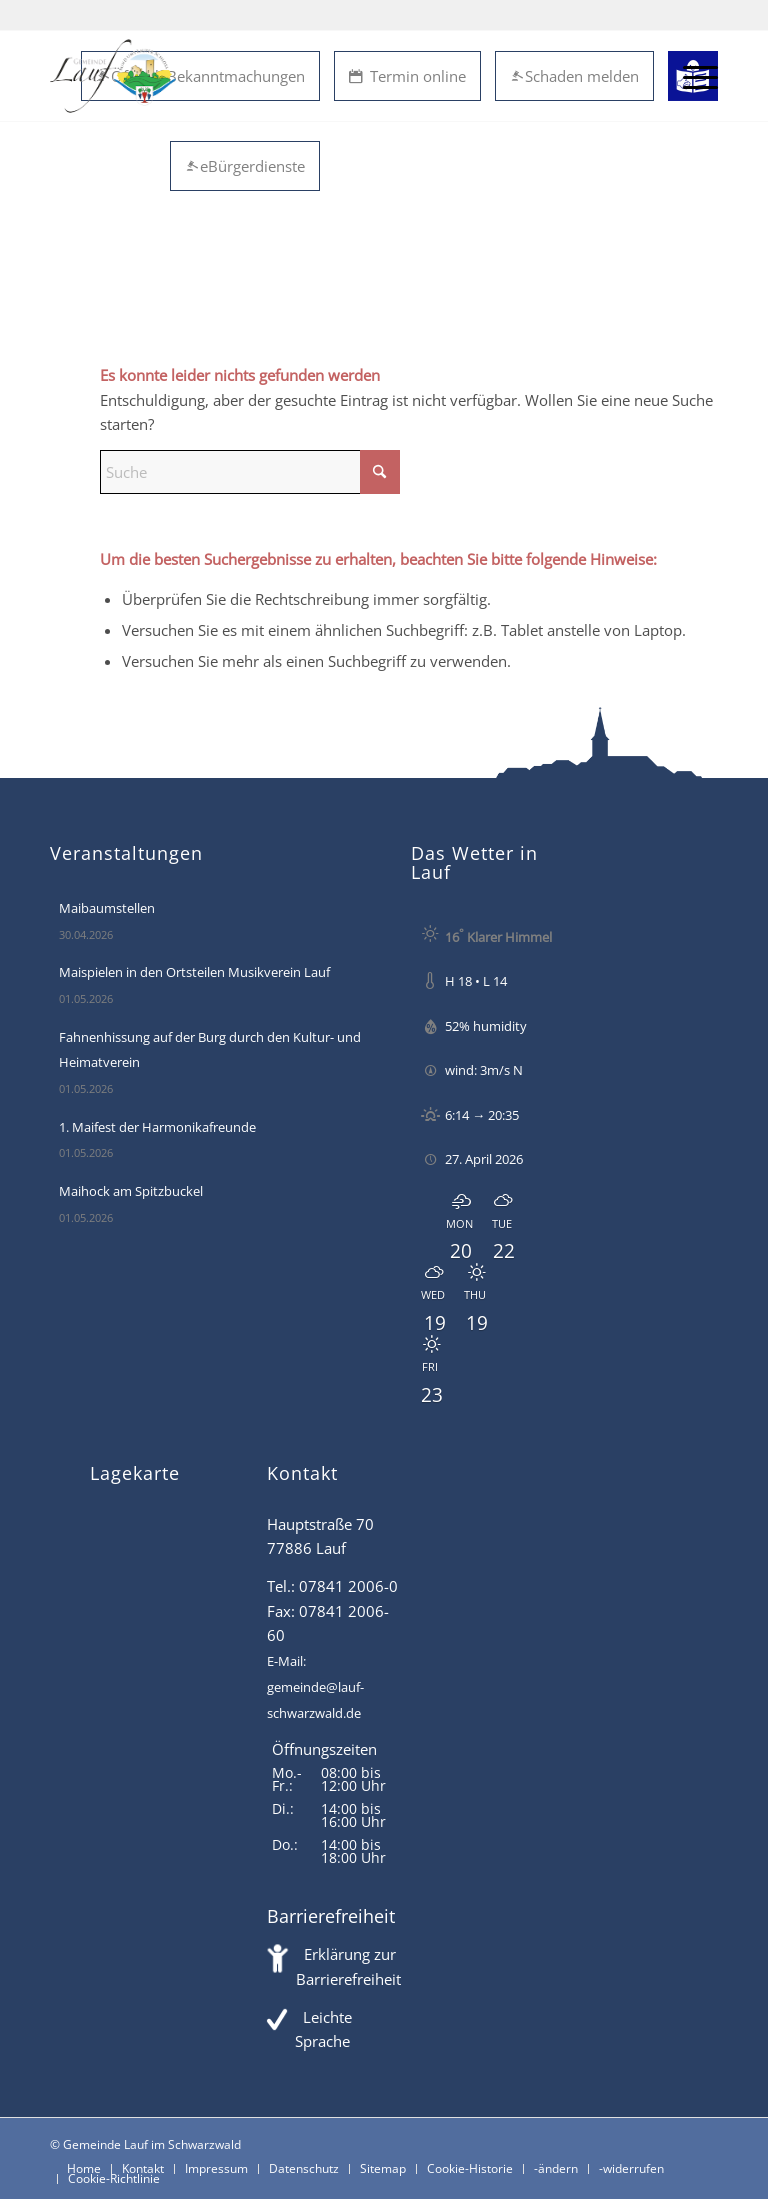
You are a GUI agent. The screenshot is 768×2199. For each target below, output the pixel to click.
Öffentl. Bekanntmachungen (200, 76)
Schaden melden (574, 76)
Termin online (407, 76)
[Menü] (690, 76)
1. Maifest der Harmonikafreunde (157, 1127)
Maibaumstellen (107, 908)
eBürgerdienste (245, 166)
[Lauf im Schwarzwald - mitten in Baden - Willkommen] (113, 76)
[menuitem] (690, 76)
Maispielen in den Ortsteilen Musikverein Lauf (194, 972)
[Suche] (250, 383)
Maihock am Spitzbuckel (131, 1191)
